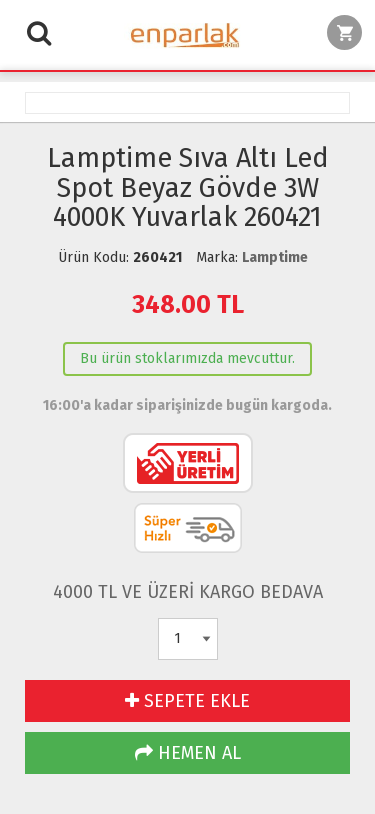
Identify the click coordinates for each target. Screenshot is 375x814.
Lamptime (275, 257)
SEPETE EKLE (187, 701)
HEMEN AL (188, 753)
